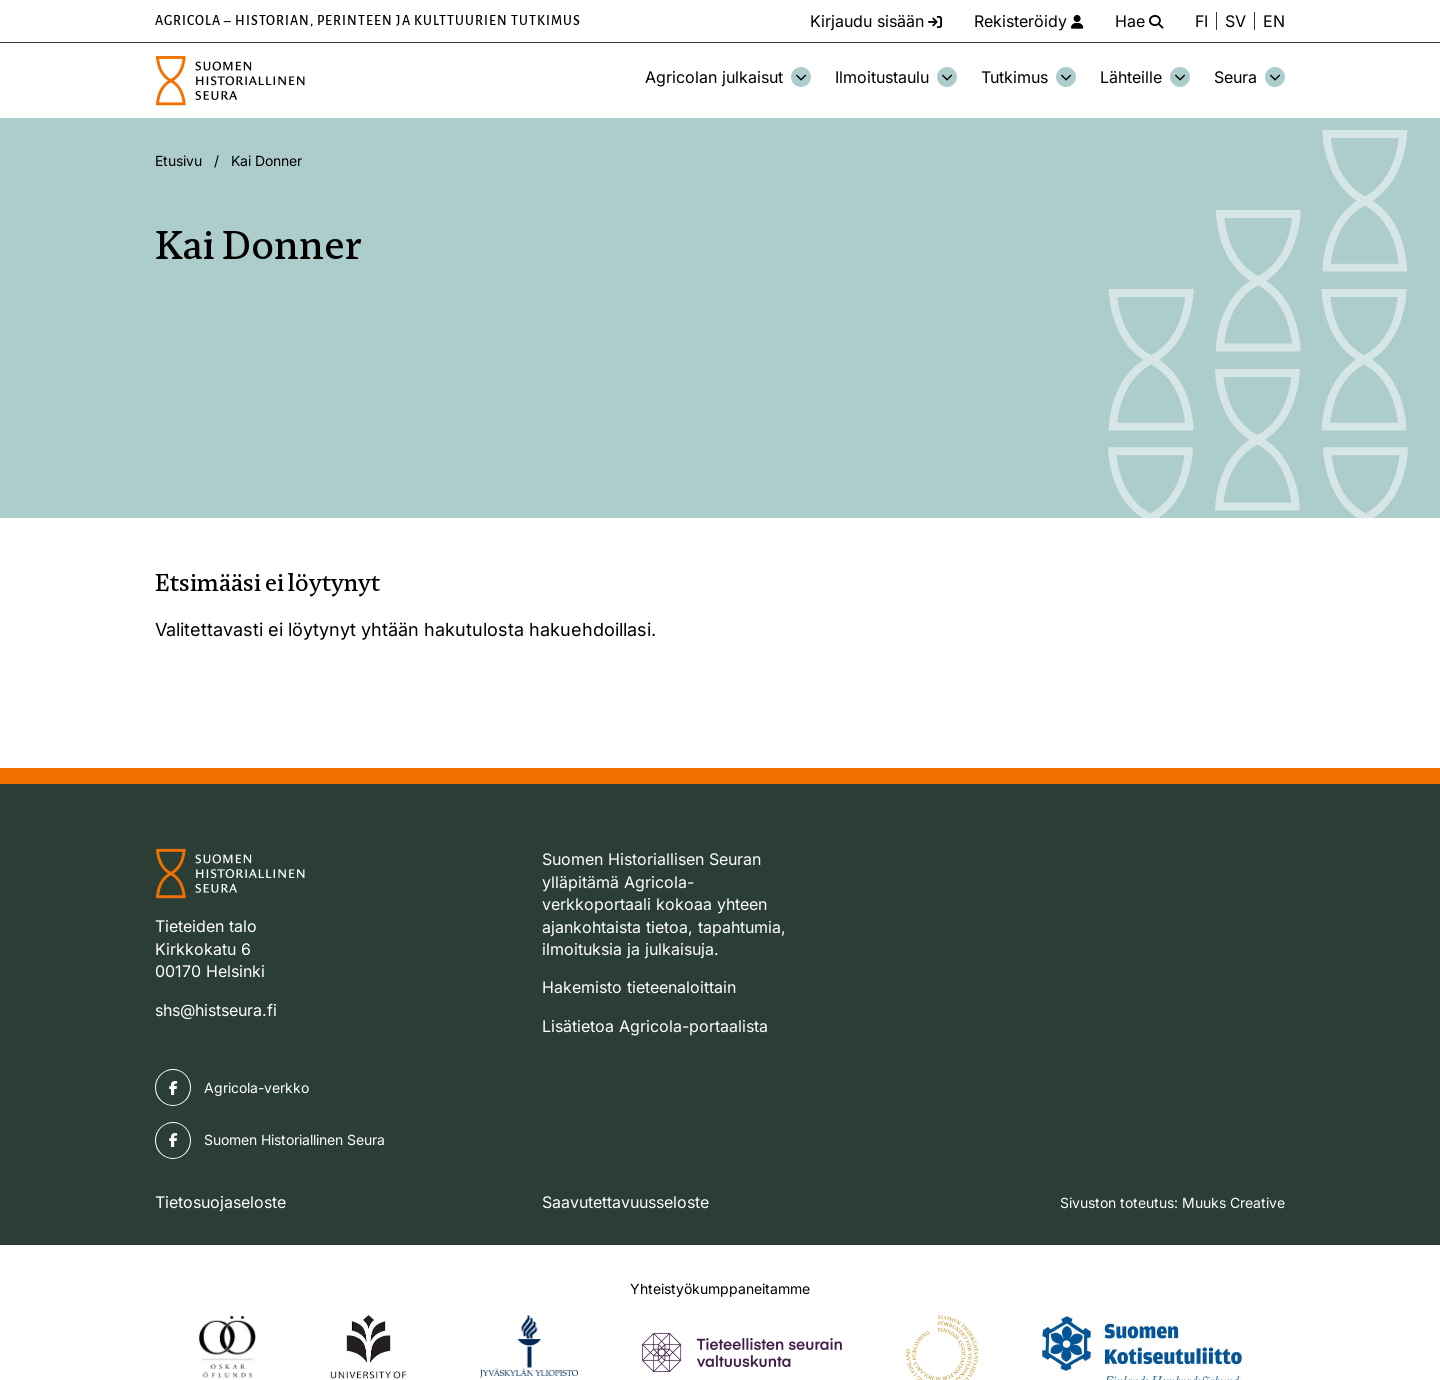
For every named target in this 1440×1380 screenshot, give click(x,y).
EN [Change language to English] (1274, 21)
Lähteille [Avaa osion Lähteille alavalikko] (1145, 77)
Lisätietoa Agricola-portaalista (655, 1026)
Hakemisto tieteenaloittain (639, 987)
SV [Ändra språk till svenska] (1235, 21)
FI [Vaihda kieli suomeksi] (1201, 21)
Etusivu (178, 160)
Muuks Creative (1233, 1202)
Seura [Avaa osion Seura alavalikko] (1249, 77)
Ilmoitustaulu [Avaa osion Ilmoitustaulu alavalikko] (896, 77)
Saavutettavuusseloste (625, 1202)
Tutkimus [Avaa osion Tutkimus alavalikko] (1028, 77)
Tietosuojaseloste (220, 1202)
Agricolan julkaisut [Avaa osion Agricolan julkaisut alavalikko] (728, 77)
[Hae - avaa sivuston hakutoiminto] (1139, 21)
